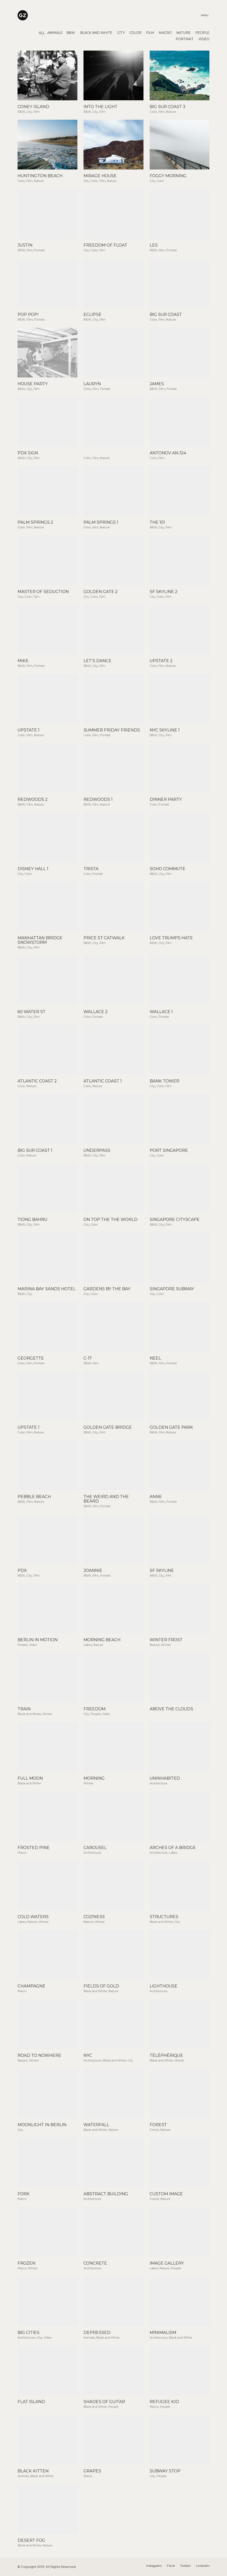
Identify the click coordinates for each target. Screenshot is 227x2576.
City (121, 33)
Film (150, 33)
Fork (24, 2194)
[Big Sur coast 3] (179, 75)
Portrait (185, 39)
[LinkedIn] (202, 2566)
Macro (165, 33)
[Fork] (47, 2163)
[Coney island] (47, 75)
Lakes (22, 1922)
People (202, 33)
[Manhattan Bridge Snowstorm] (47, 907)
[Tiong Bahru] (47, 1188)
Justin (25, 245)
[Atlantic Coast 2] (47, 1050)
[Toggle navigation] (205, 15)
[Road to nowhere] (47, 2024)
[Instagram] (154, 2566)
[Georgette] (47, 1327)
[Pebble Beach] (47, 1465)
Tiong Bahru (32, 1219)
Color (135, 33)
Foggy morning (168, 176)
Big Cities (28, 2332)
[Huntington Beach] (47, 144)
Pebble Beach (34, 1496)
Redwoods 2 (33, 799)
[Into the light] (113, 75)
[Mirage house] (113, 144)
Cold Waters (33, 1916)
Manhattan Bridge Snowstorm (40, 940)
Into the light (100, 106)
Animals (55, 33)
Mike (23, 660)
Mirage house (100, 176)
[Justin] (47, 214)
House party (33, 384)
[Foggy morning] (179, 144)
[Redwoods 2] (47, 768)
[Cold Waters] (47, 1885)
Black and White (96, 33)
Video (203, 39)
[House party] (47, 352)
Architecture (26, 2337)
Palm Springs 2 (35, 522)
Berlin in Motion (38, 1640)
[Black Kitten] (47, 2440)
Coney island (33, 106)
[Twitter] (185, 2566)
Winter (44, 1922)
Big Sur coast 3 (167, 106)
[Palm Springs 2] (47, 491)
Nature (183, 33)
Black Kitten (33, 2471)
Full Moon (30, 1778)
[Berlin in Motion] (47, 1608)
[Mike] (47, 629)
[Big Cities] (47, 2301)
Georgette (31, 1358)
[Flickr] (171, 2566)
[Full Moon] (47, 1747)
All (40, 33)
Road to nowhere (39, 2055)
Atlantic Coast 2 (37, 1081)
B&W (71, 33)
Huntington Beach (40, 176)
